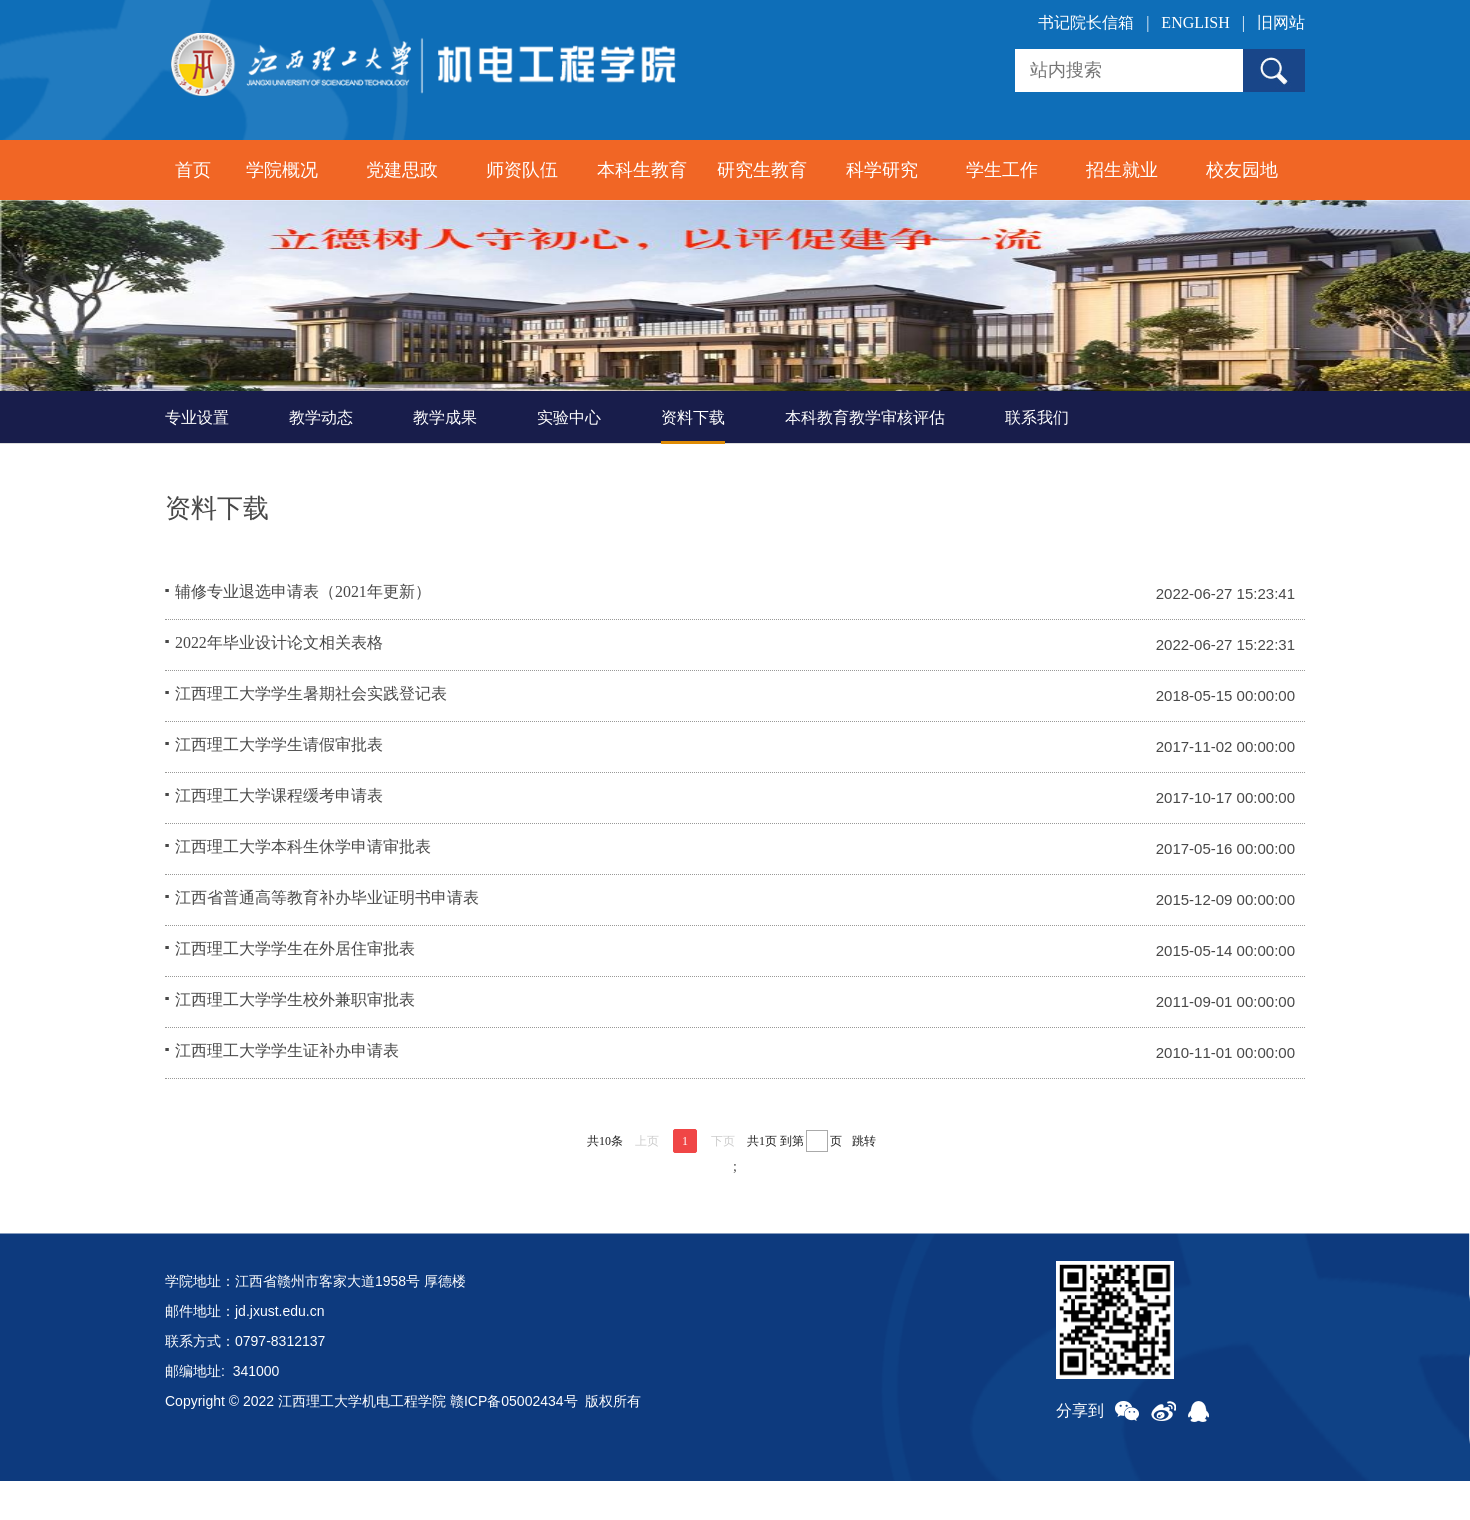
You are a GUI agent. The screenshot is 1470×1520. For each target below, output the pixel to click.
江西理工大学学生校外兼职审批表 (295, 1040)
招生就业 (1122, 170)
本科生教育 (642, 170)
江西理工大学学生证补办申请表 (287, 1091)
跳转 (864, 1180)
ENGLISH (1195, 22)
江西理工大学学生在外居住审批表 (295, 989)
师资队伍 (522, 170)
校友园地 (1242, 170)
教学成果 (445, 456)
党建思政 (402, 170)
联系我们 (1037, 456)
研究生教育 (762, 170)
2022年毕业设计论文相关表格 (279, 683)
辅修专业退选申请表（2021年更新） (303, 632)
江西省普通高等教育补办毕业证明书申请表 (327, 938)
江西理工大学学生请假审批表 (279, 785)
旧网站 (1281, 22)
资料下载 (693, 456)
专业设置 (197, 456)
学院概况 (282, 170)
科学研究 (882, 170)
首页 (193, 170)
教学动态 (321, 456)
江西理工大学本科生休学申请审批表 (303, 887)
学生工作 (1002, 170)
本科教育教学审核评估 (865, 456)
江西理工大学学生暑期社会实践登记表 (311, 734)
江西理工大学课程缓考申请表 (279, 836)
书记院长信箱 (1086, 22)
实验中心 (569, 456)
